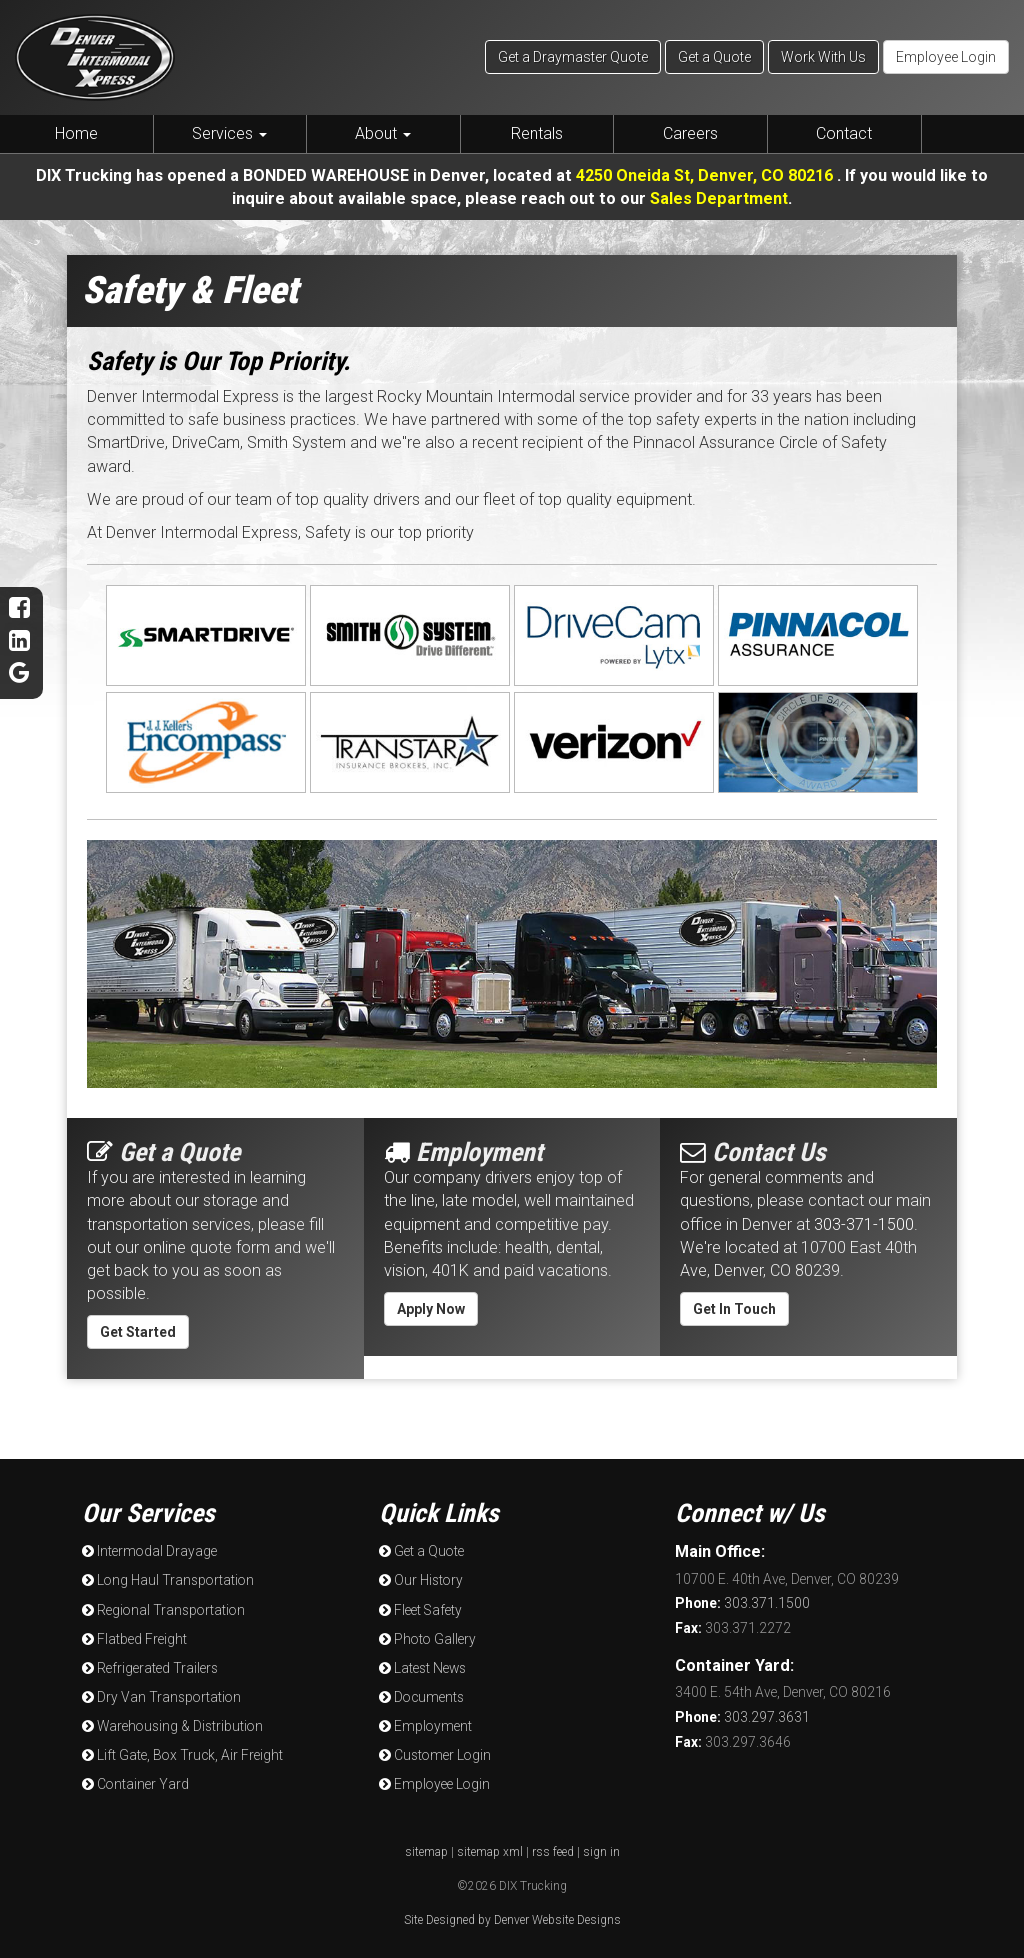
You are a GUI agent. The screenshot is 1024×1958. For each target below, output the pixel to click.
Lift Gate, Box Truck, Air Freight (182, 1754)
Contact (844, 133)
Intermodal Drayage (149, 1551)
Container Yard (135, 1783)
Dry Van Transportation (160, 1696)
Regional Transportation (162, 1609)
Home (76, 133)
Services (229, 133)
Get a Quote (714, 57)
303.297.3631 (742, 1717)
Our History (420, 1580)
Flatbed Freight (134, 1638)
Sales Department (719, 198)
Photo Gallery (426, 1638)
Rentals (537, 133)
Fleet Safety (420, 1609)
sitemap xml (490, 1851)
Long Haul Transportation (166, 1580)
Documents (421, 1696)
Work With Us (823, 57)
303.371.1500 (742, 1603)
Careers (690, 133)
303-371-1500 (864, 1224)
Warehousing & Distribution (171, 1725)
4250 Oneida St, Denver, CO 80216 (707, 175)
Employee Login (946, 57)
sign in (601, 1851)
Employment (425, 1725)
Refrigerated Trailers (150, 1667)
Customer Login (434, 1754)
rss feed (553, 1851)
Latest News (422, 1667)
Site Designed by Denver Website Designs (512, 1919)
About (383, 133)
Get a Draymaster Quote (573, 57)
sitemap (426, 1851)
